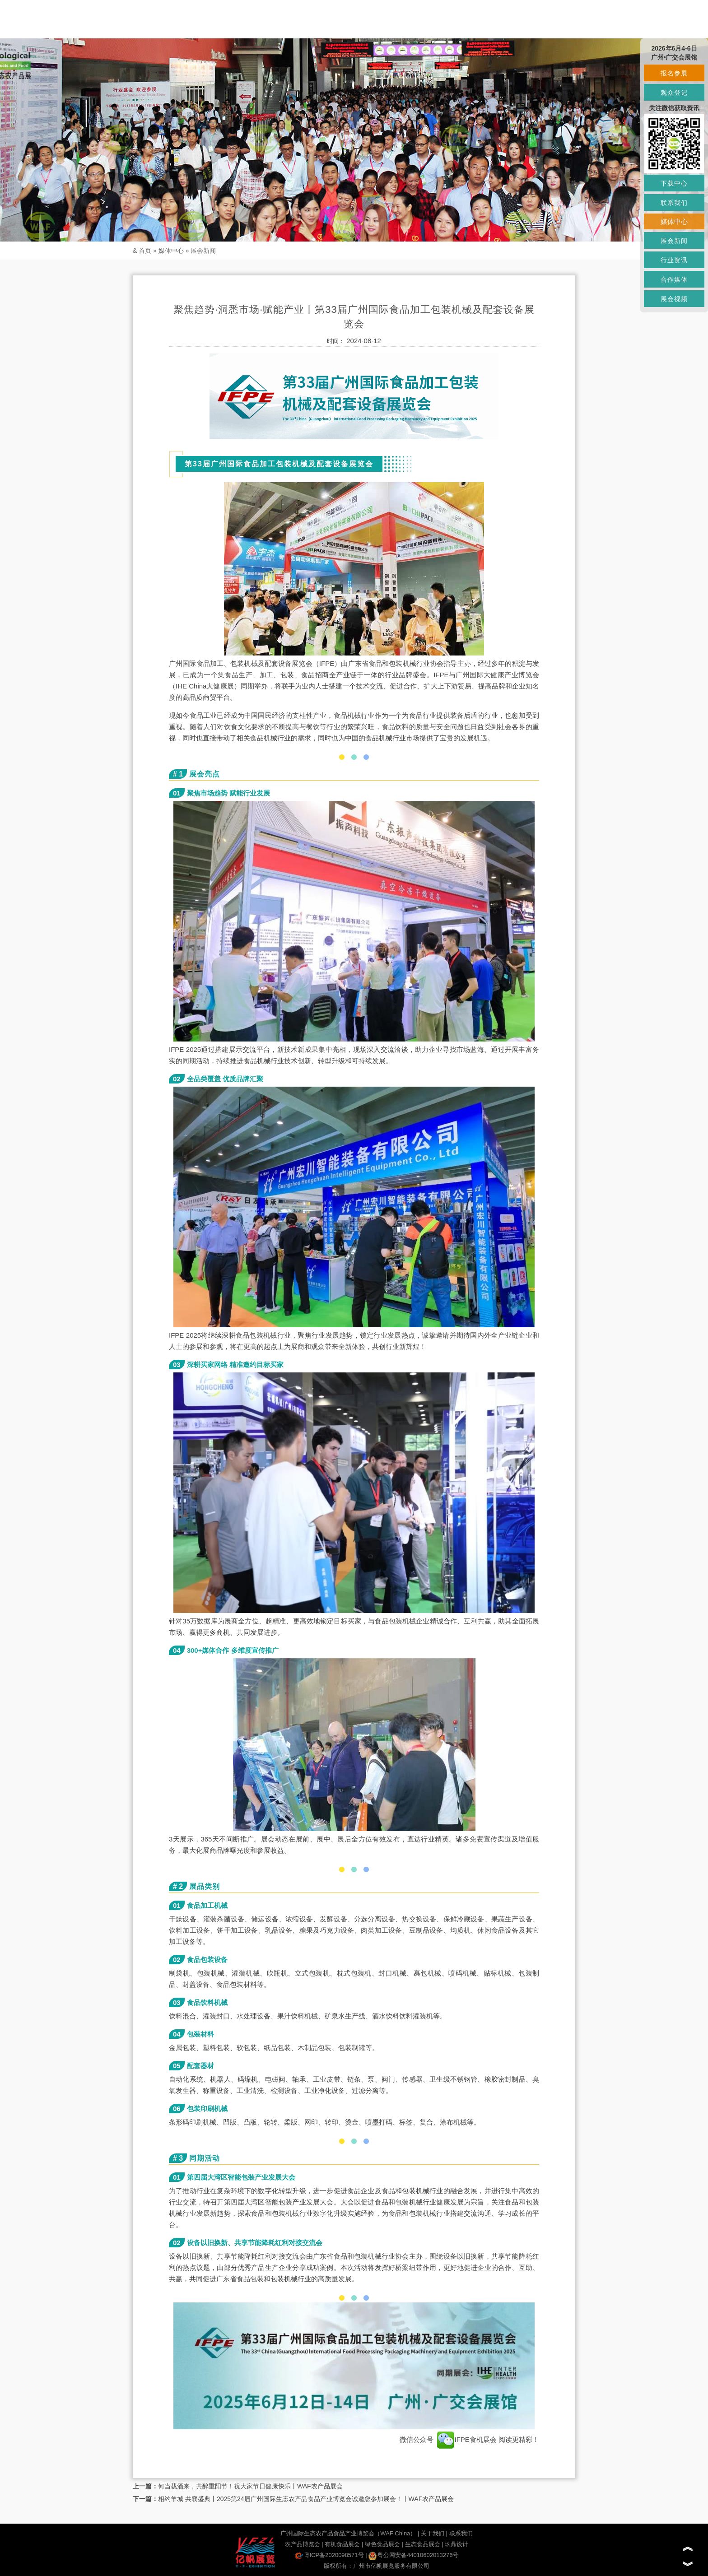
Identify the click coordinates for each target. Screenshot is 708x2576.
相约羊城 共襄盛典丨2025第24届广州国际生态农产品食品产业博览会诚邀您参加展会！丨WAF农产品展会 (306, 2498)
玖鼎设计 (456, 2544)
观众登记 (674, 92)
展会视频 (674, 298)
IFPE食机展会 (466, 2439)
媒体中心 (171, 250)
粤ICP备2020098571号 (329, 2555)
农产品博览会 (302, 2544)
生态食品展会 (422, 2544)
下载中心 (674, 183)
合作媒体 (674, 279)
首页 (145, 250)
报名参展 (674, 73)
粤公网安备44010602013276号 (413, 2555)
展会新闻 (203, 250)
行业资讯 (674, 260)
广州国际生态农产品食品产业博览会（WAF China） (348, 2533)
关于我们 (432, 2533)
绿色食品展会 (382, 2544)
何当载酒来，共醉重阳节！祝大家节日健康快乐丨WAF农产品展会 (250, 2486)
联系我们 (461, 2533)
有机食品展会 (342, 2544)
